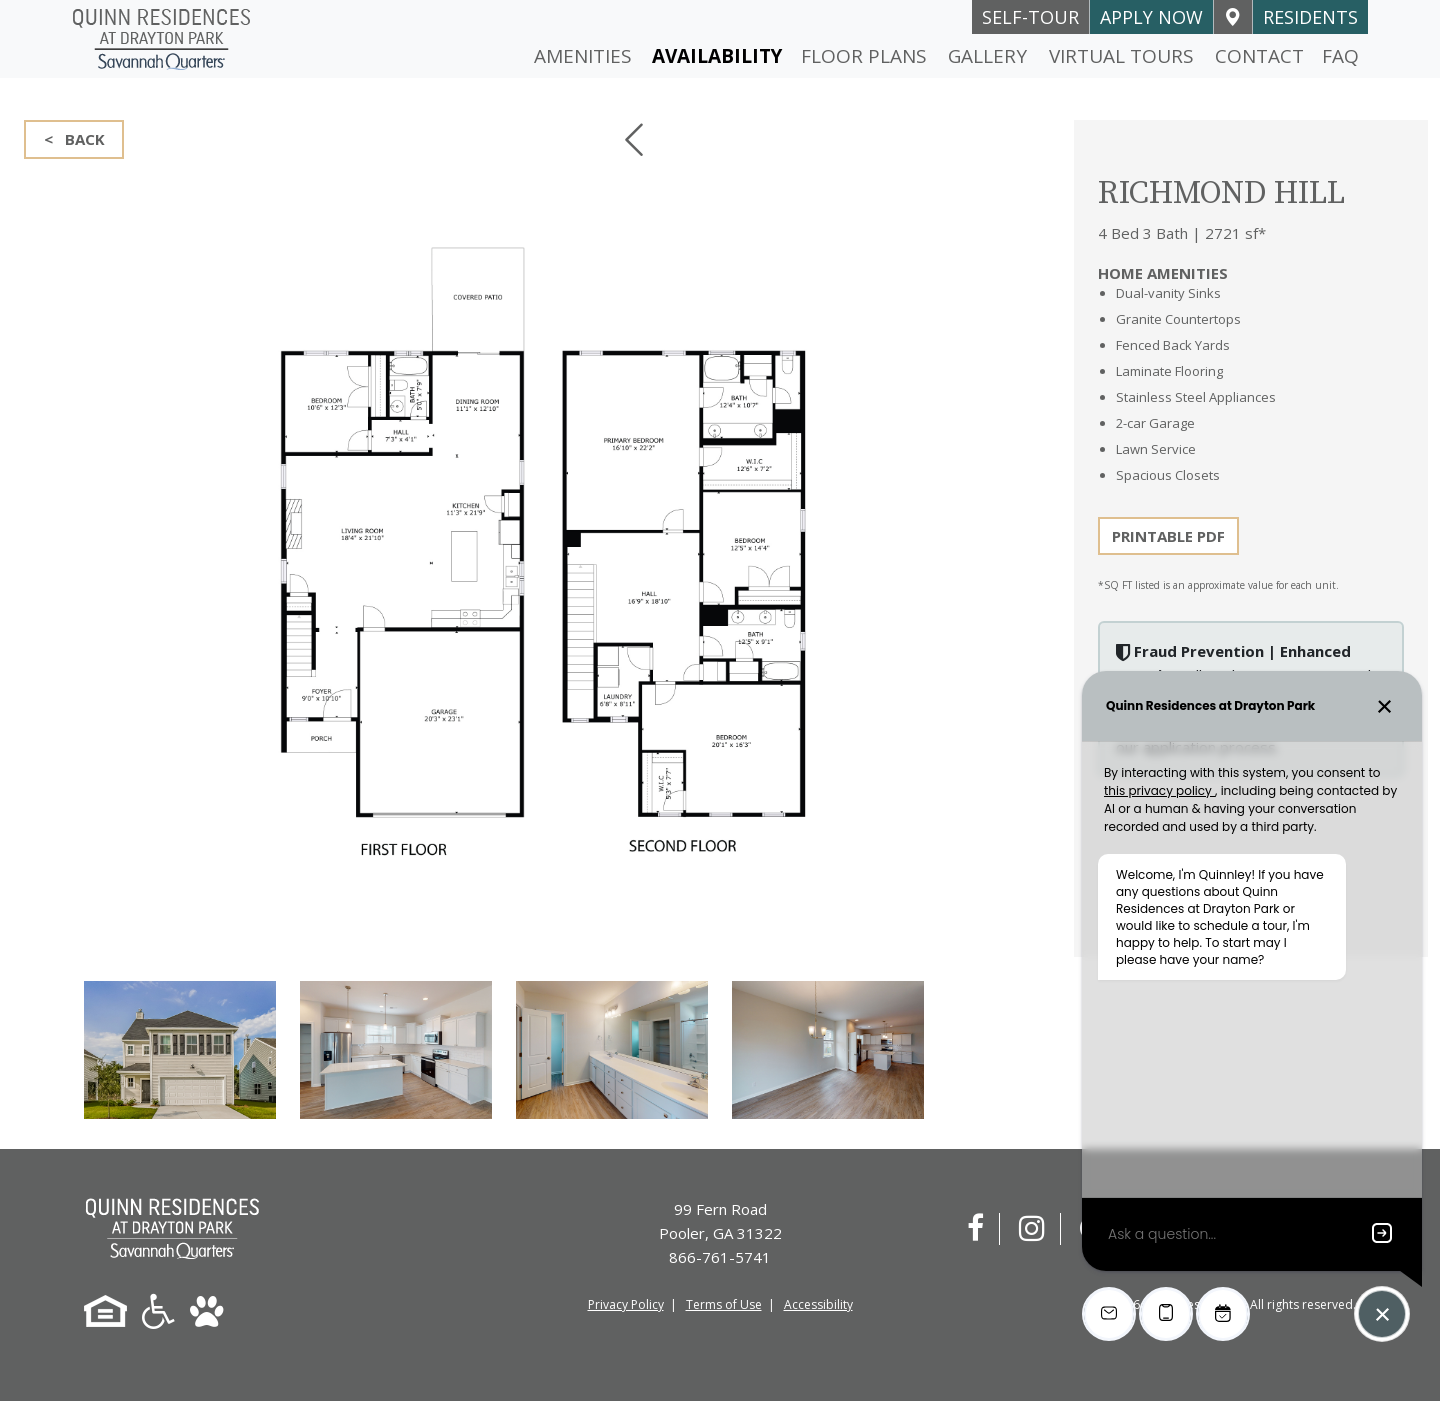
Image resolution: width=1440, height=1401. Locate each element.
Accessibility (818, 1304)
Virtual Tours (1121, 56)
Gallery (987, 56)
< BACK (74, 139)
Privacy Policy (626, 1304)
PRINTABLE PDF (1168, 536)
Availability (717, 56)
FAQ (1340, 56)
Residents (1310, 17)
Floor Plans (864, 56)
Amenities (583, 56)
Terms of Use (724, 1304)
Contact (1259, 56)
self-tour (1030, 17)
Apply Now (1151, 17)
